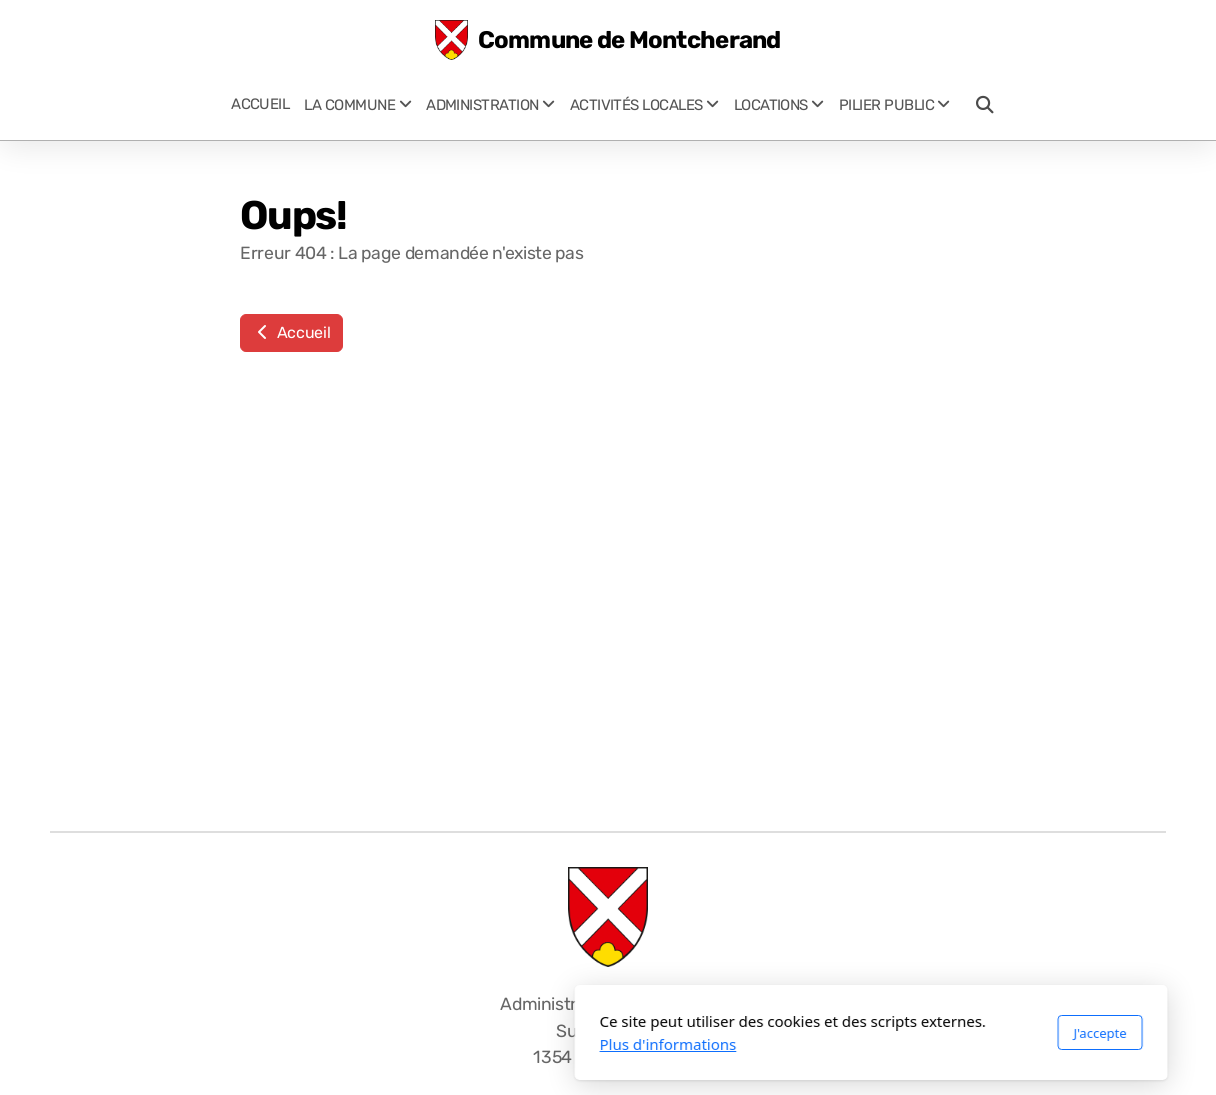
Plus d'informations (405, 1044)
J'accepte (836, 1033)
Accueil (291, 332)
